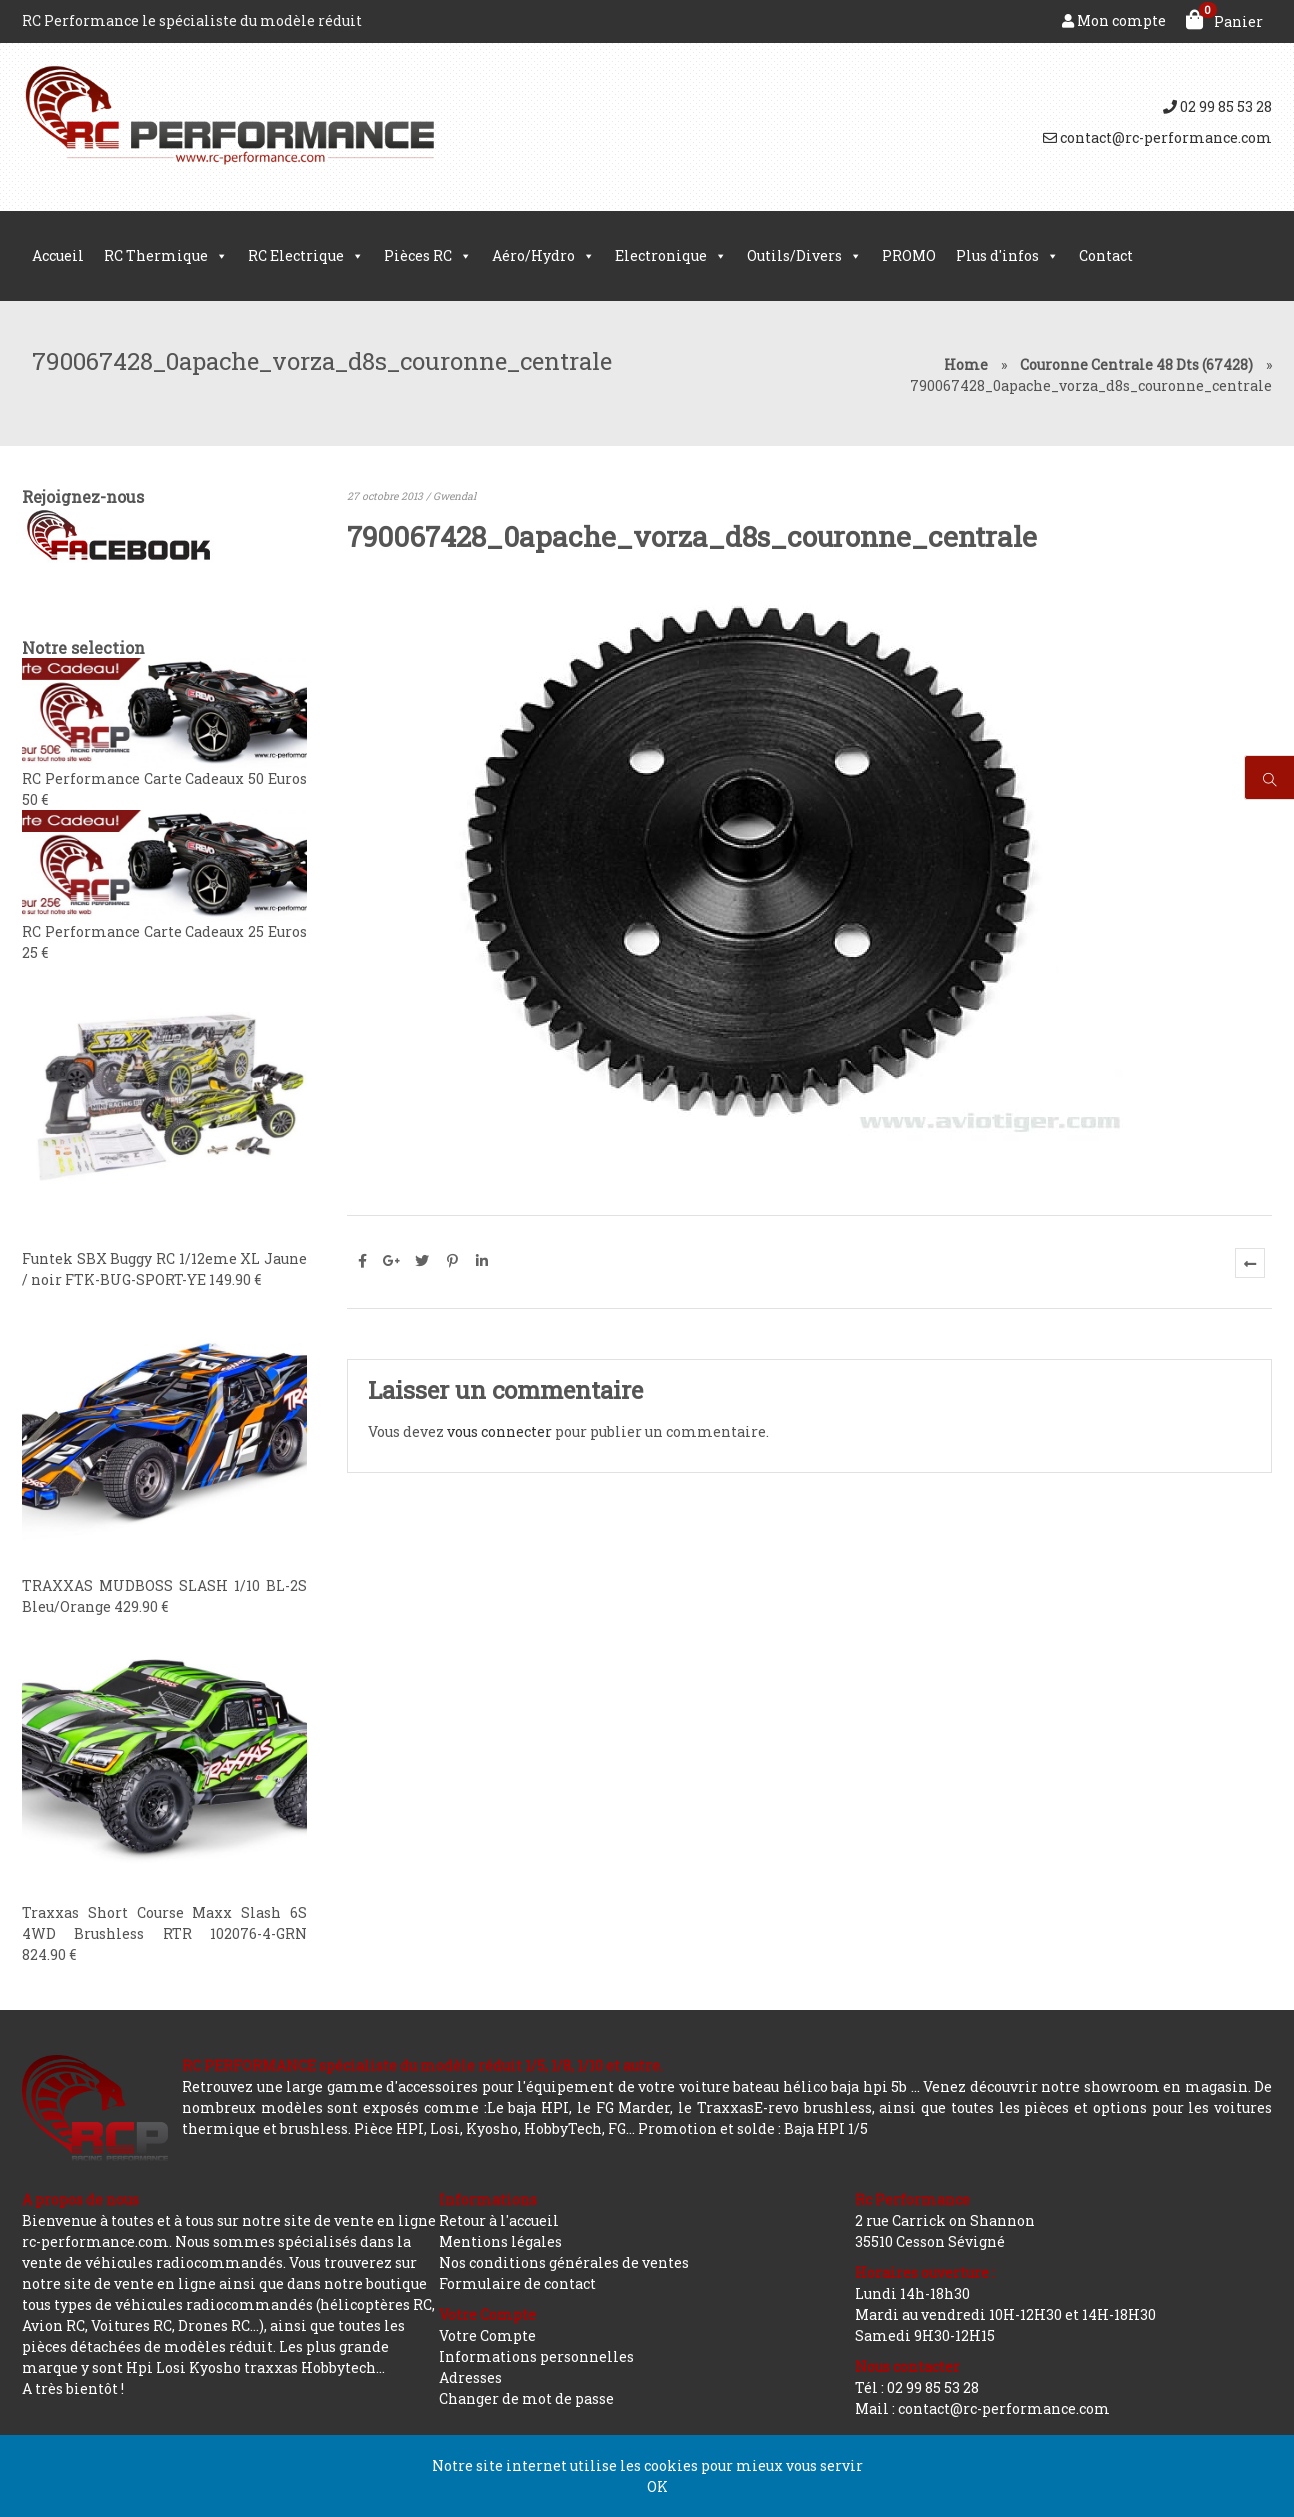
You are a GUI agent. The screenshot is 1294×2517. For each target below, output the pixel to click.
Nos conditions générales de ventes (564, 2262)
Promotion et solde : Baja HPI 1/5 (753, 2128)
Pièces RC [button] (428, 256)
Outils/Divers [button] (804, 256)
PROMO (909, 255)
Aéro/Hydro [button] (543, 256)
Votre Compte (487, 2335)
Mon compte (1114, 20)
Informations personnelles (536, 2356)
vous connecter (499, 1431)
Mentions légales (500, 2241)
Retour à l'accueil (499, 2220)
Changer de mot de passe (526, 2398)
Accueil (58, 255)
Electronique (671, 256)
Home (966, 364)
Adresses (470, 2377)
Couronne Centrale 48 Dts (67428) (1136, 364)
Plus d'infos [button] (1007, 256)
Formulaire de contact (517, 2283)
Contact (1106, 255)
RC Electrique (306, 256)
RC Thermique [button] (166, 256)
